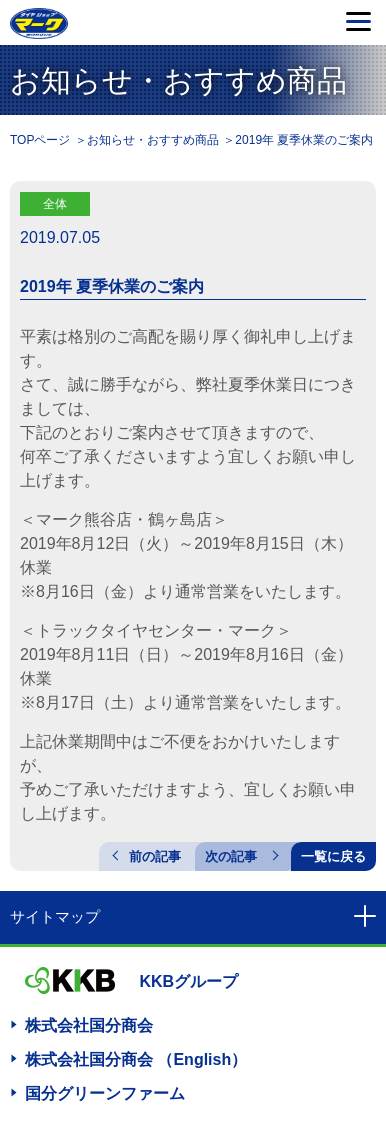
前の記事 (155, 856)
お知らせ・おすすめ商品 (153, 140)
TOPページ (40, 140)
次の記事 (231, 856)
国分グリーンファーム (105, 1093)
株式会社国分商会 (89, 1025)
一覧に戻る (333, 856)
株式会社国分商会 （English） (136, 1059)
